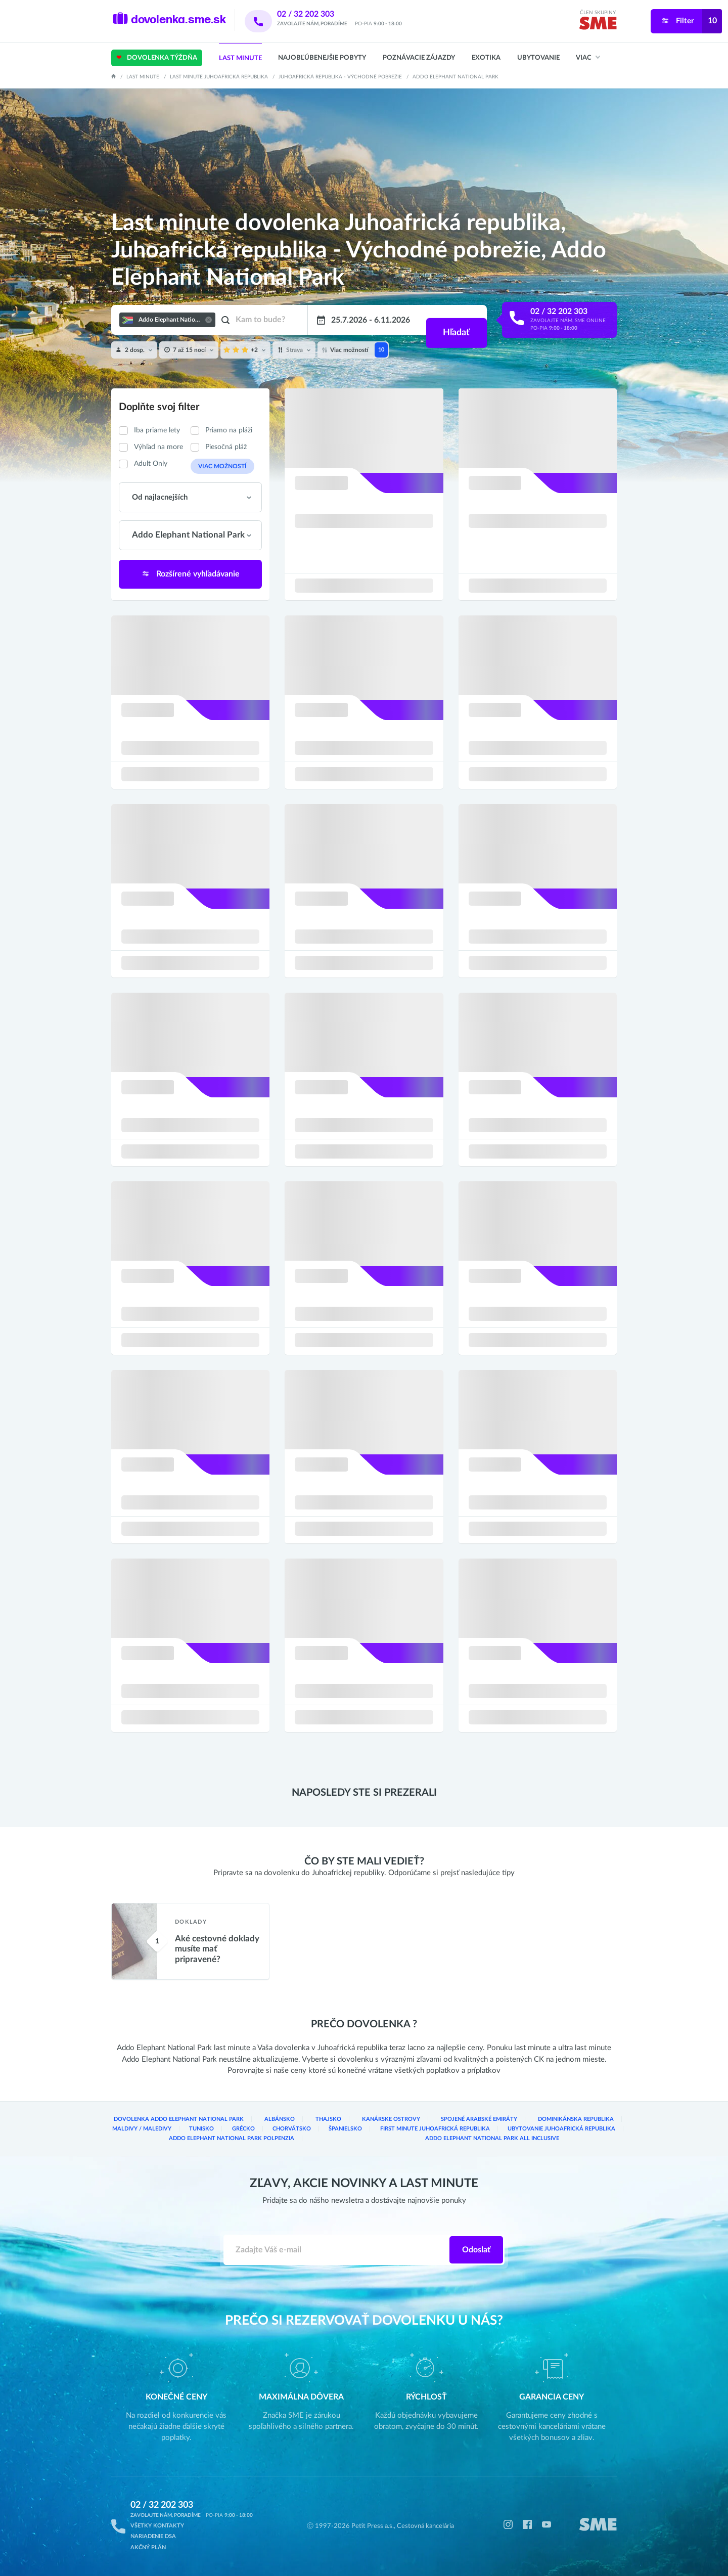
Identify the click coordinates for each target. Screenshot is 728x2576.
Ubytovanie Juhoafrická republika (557, 2131)
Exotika (486, 58)
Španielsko (323, 2131)
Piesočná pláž (226, 447)
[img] (598, 25)
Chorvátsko (254, 2131)
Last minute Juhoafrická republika (219, 76)
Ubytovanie (538, 58)
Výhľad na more (158, 447)
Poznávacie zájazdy (419, 58)
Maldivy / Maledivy (589, 2122)
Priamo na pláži (228, 430)
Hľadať (455, 320)
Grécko (190, 2131)
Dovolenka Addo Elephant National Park (170, 2122)
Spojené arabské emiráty (428, 2122)
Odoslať (476, 2252)
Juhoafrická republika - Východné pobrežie (340, 76)
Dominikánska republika (512, 2122)
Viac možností (218, 465)
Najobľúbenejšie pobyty (322, 58)
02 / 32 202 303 (318, 14)
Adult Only (150, 463)
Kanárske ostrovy (352, 2122)
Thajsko (299, 2122)
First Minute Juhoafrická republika (423, 2131)
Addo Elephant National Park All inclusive (492, 2140)
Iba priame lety (157, 430)
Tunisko (132, 2131)
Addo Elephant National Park (455, 76)
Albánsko (258, 2122)
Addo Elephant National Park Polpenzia (231, 2140)
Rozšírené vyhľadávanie (190, 573)
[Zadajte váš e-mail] (336, 2252)
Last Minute (240, 58)
